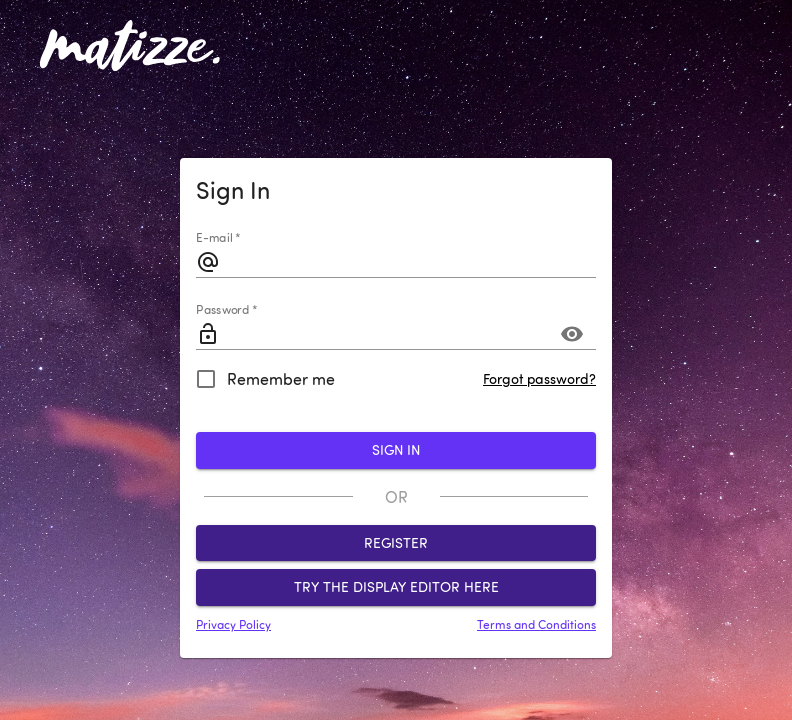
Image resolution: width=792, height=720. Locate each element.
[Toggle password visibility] (572, 334)
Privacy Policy (233, 624)
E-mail (218, 238)
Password (226, 310)
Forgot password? (539, 379)
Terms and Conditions (536, 624)
